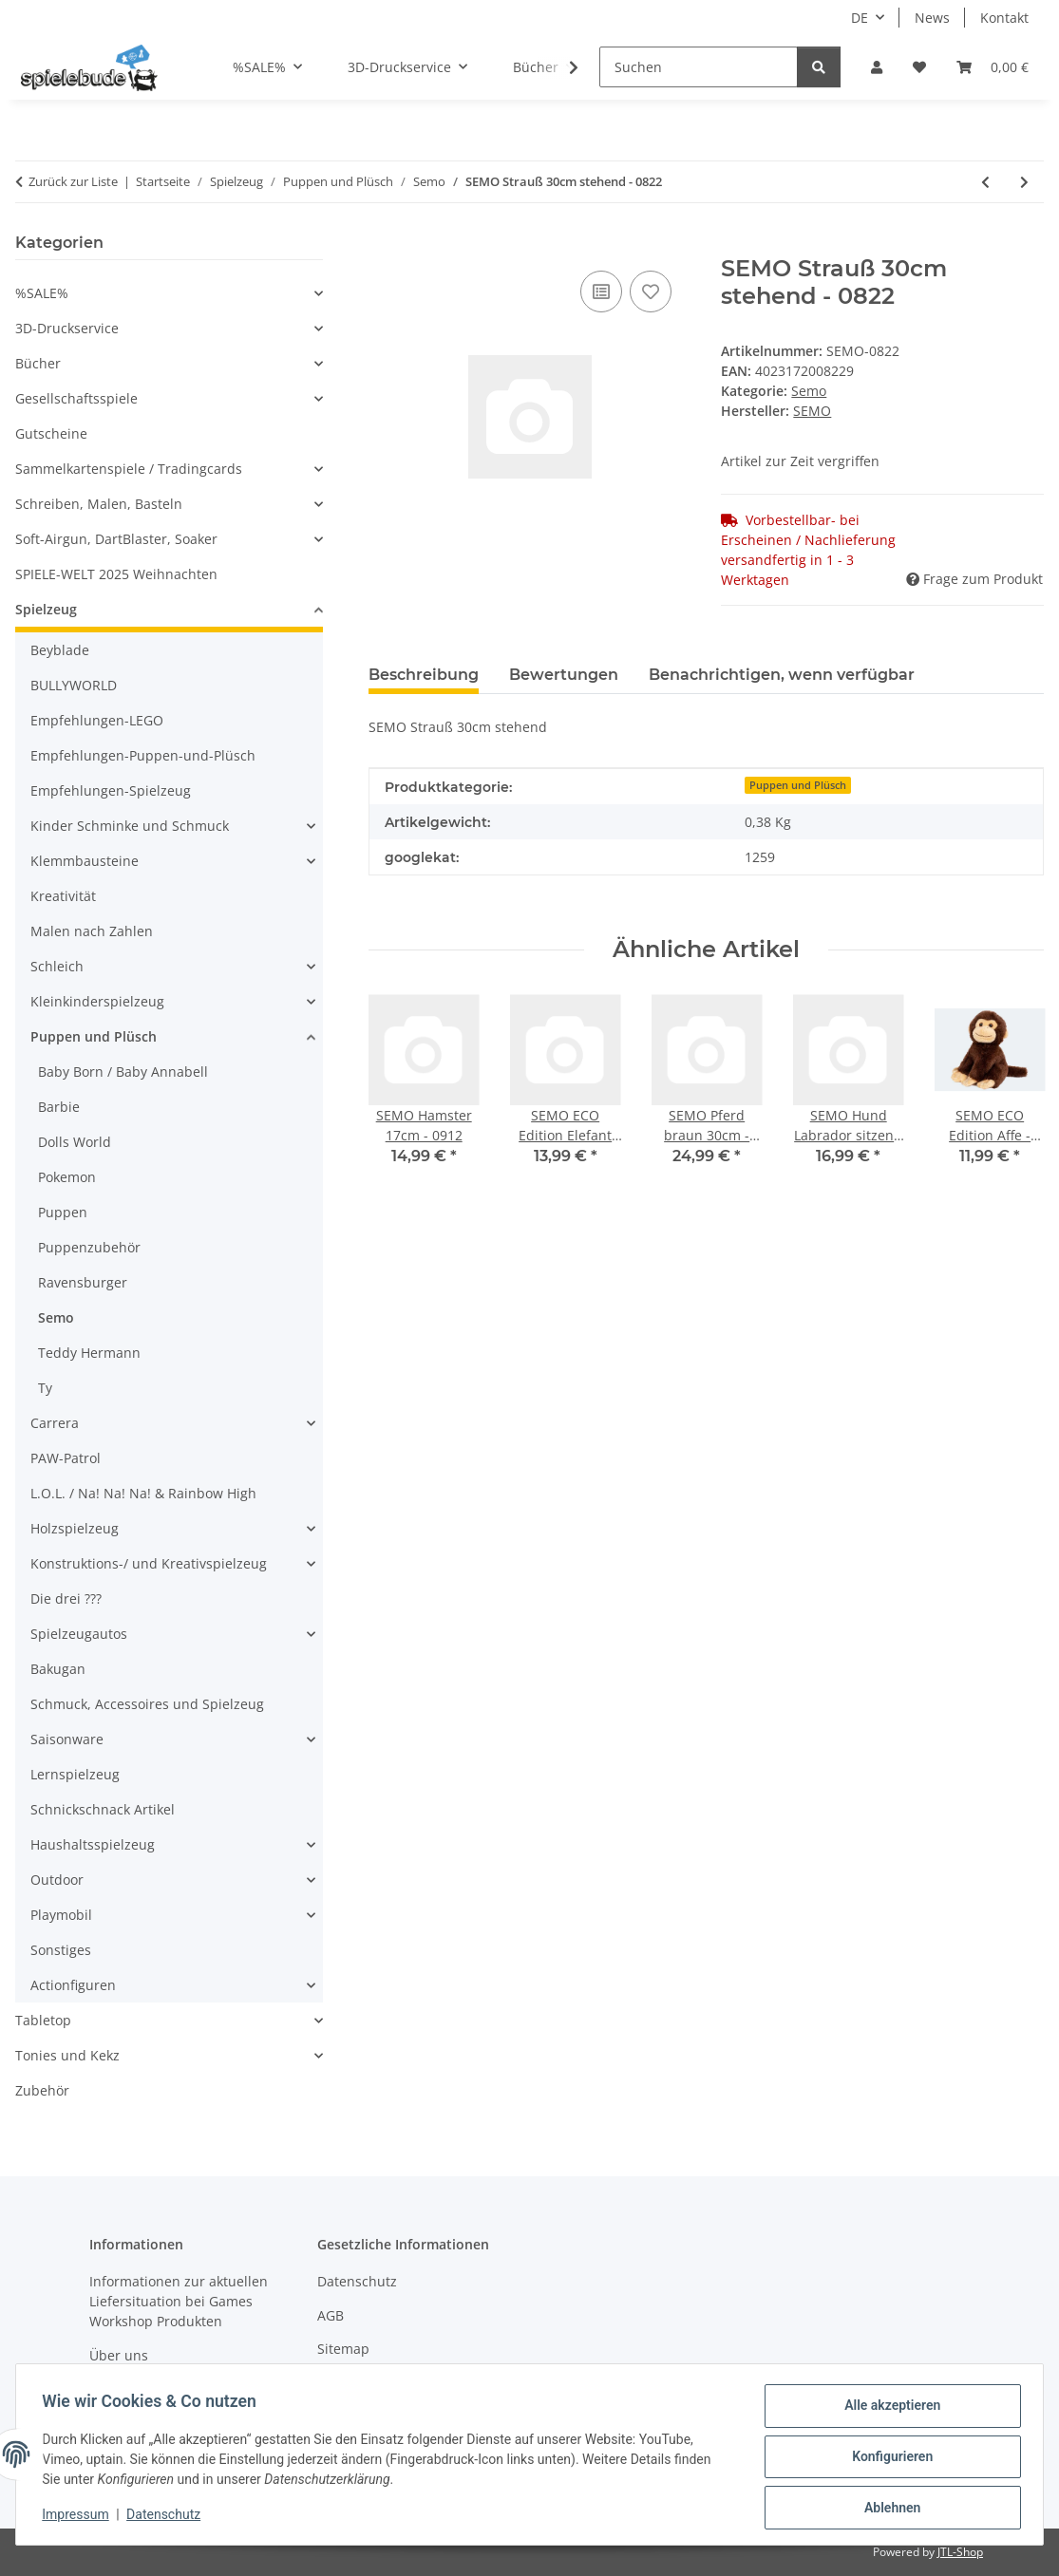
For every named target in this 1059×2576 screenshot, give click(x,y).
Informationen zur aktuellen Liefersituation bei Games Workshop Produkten (178, 2301)
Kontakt (1004, 18)
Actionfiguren (73, 1985)
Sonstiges (60, 1950)
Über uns (118, 2355)
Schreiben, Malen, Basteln (98, 504)
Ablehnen (888, 2508)
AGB (330, 2315)
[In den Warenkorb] (384, 245)
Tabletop (43, 2020)
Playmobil (61, 1915)
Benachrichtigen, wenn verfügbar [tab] (782, 675)
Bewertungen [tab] (563, 675)
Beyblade (59, 650)
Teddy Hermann (89, 1353)
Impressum (80, 2517)
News (932, 18)
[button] (877, 67)
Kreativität (63, 896)
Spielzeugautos (78, 1634)
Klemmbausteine (84, 861)
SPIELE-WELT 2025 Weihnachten (116, 574)
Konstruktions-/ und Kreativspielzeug (148, 1563)
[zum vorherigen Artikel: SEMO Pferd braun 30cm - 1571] (985, 181)
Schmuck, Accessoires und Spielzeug (147, 1704)
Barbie (59, 1107)
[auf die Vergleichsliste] (601, 291)
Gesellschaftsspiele (76, 398)
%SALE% (41, 293)
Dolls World (74, 1142)
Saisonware (67, 1739)
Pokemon (67, 1177)
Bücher (38, 363)
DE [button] (859, 18)
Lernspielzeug (75, 1774)
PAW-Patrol (65, 1458)
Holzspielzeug (74, 1528)
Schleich (57, 966)
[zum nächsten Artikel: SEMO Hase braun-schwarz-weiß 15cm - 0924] (1024, 181)
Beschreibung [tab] (424, 675)
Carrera (54, 1423)
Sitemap (343, 2349)
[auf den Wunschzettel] (650, 291)
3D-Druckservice (67, 328)
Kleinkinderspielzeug (97, 1001)
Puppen (62, 1212)
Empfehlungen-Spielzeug (110, 790)
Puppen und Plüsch (797, 785)
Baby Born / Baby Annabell (123, 1071)
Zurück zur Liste (73, 181)
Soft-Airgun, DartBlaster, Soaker (116, 539)
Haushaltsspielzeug (92, 1844)
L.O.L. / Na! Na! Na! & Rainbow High (143, 1493)
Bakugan (57, 1669)
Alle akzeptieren (888, 2409)
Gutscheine (51, 433)
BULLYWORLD (73, 685)
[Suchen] (698, 67)
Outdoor (57, 1880)
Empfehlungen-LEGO (96, 720)
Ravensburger (82, 1282)
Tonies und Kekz (67, 2055)
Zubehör (42, 2090)
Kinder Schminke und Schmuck (129, 826)
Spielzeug (46, 609)
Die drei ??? (66, 1598)
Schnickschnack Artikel (102, 1809)
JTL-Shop (960, 2552)
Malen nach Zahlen (91, 931)
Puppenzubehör (89, 1247)
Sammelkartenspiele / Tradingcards (128, 469)
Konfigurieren (887, 2459)
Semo (808, 391)
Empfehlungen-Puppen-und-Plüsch (142, 755)
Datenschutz (168, 2517)
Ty (45, 1388)
